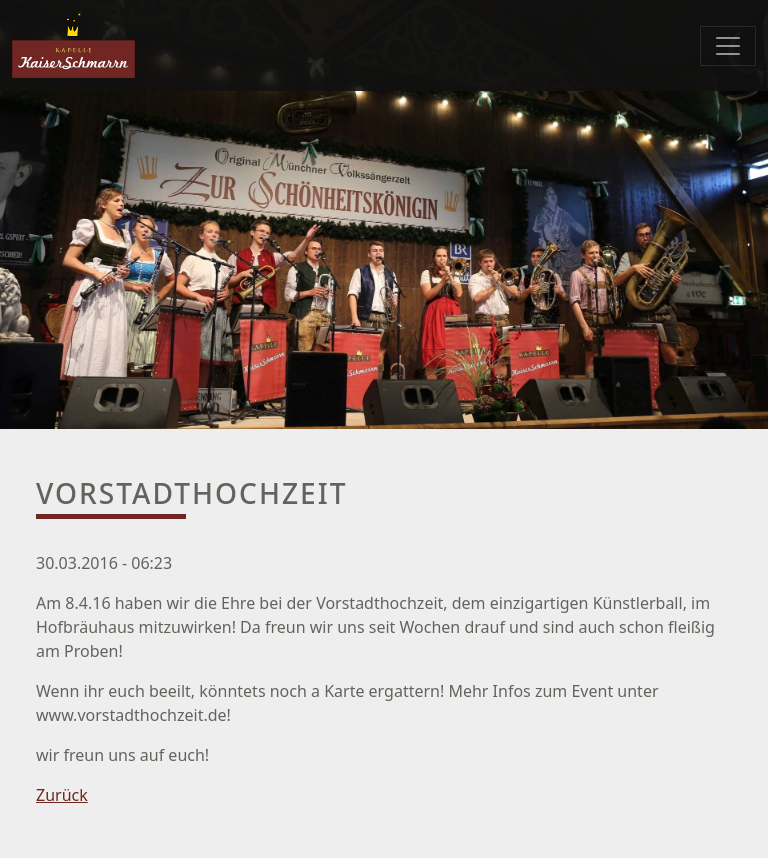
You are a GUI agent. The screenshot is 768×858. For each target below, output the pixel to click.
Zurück (62, 795)
